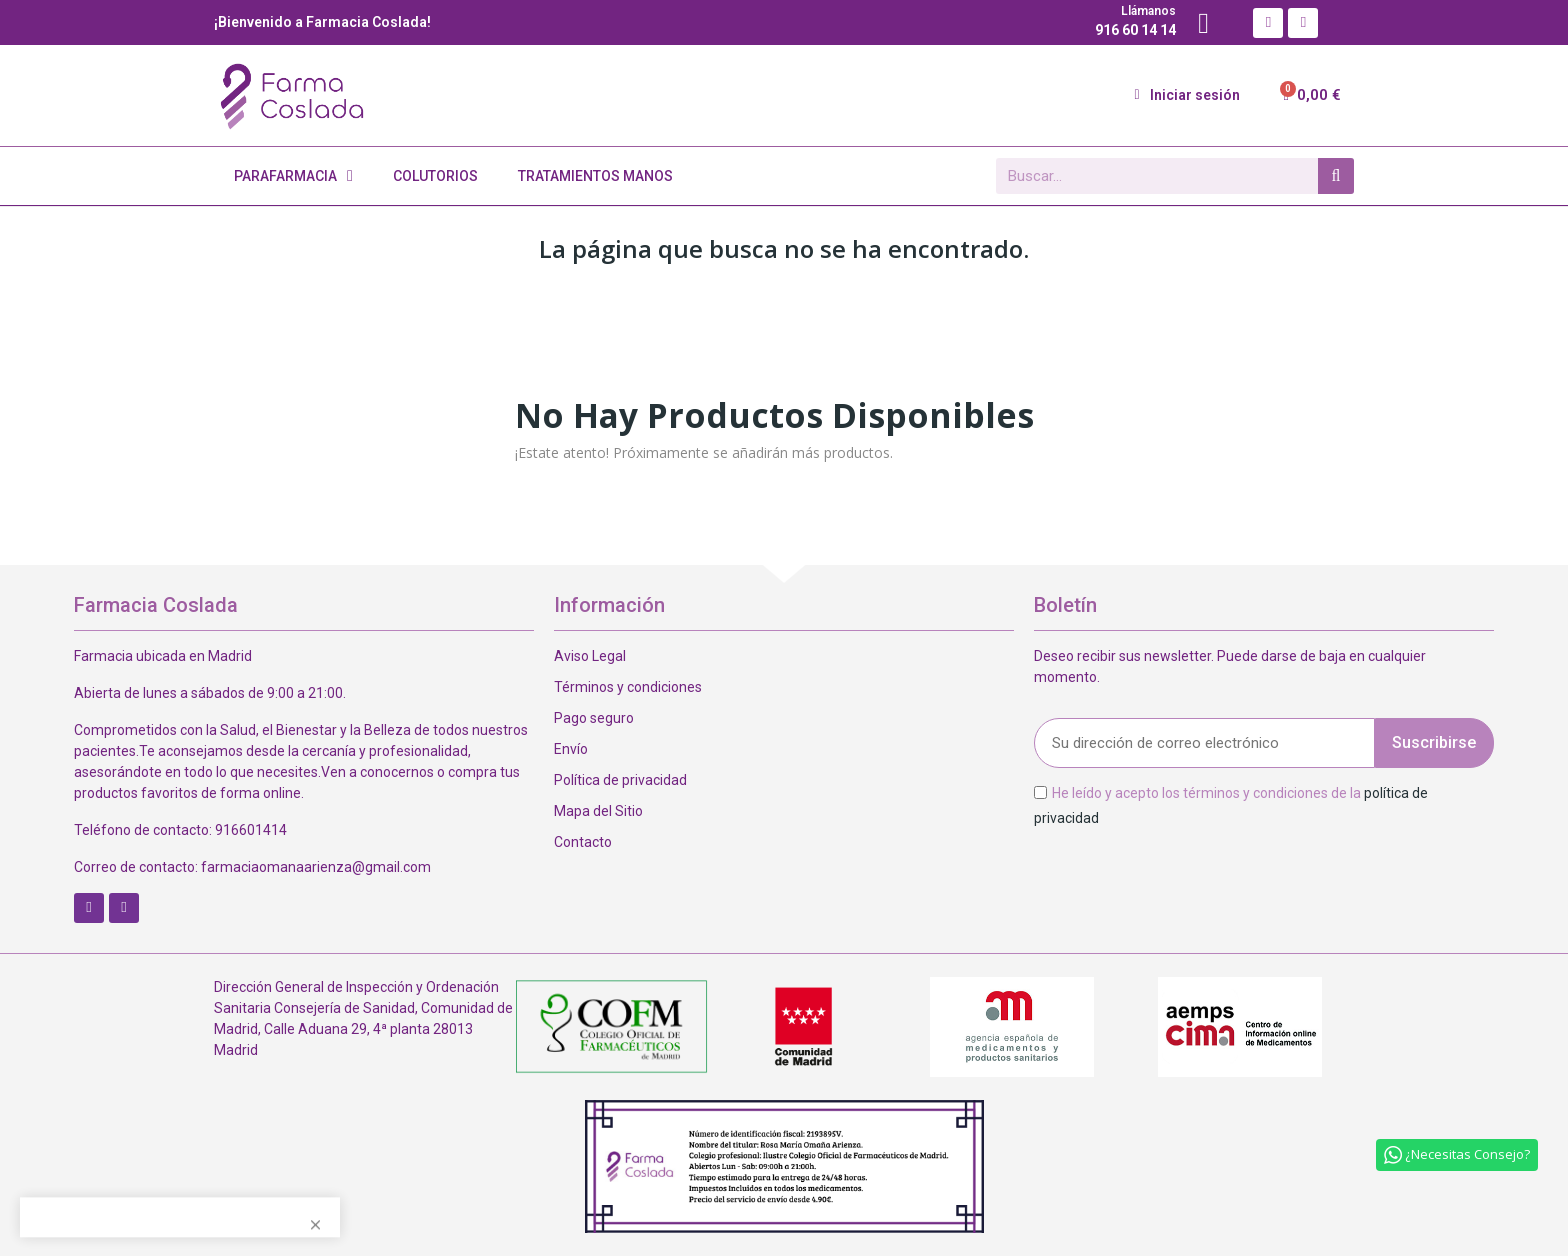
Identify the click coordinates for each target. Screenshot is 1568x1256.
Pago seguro (594, 718)
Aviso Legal (590, 656)
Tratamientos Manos (595, 176)
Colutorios (435, 176)
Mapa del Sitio (598, 811)
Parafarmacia (293, 176)
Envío (571, 749)
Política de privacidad (620, 780)
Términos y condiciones (628, 687)
